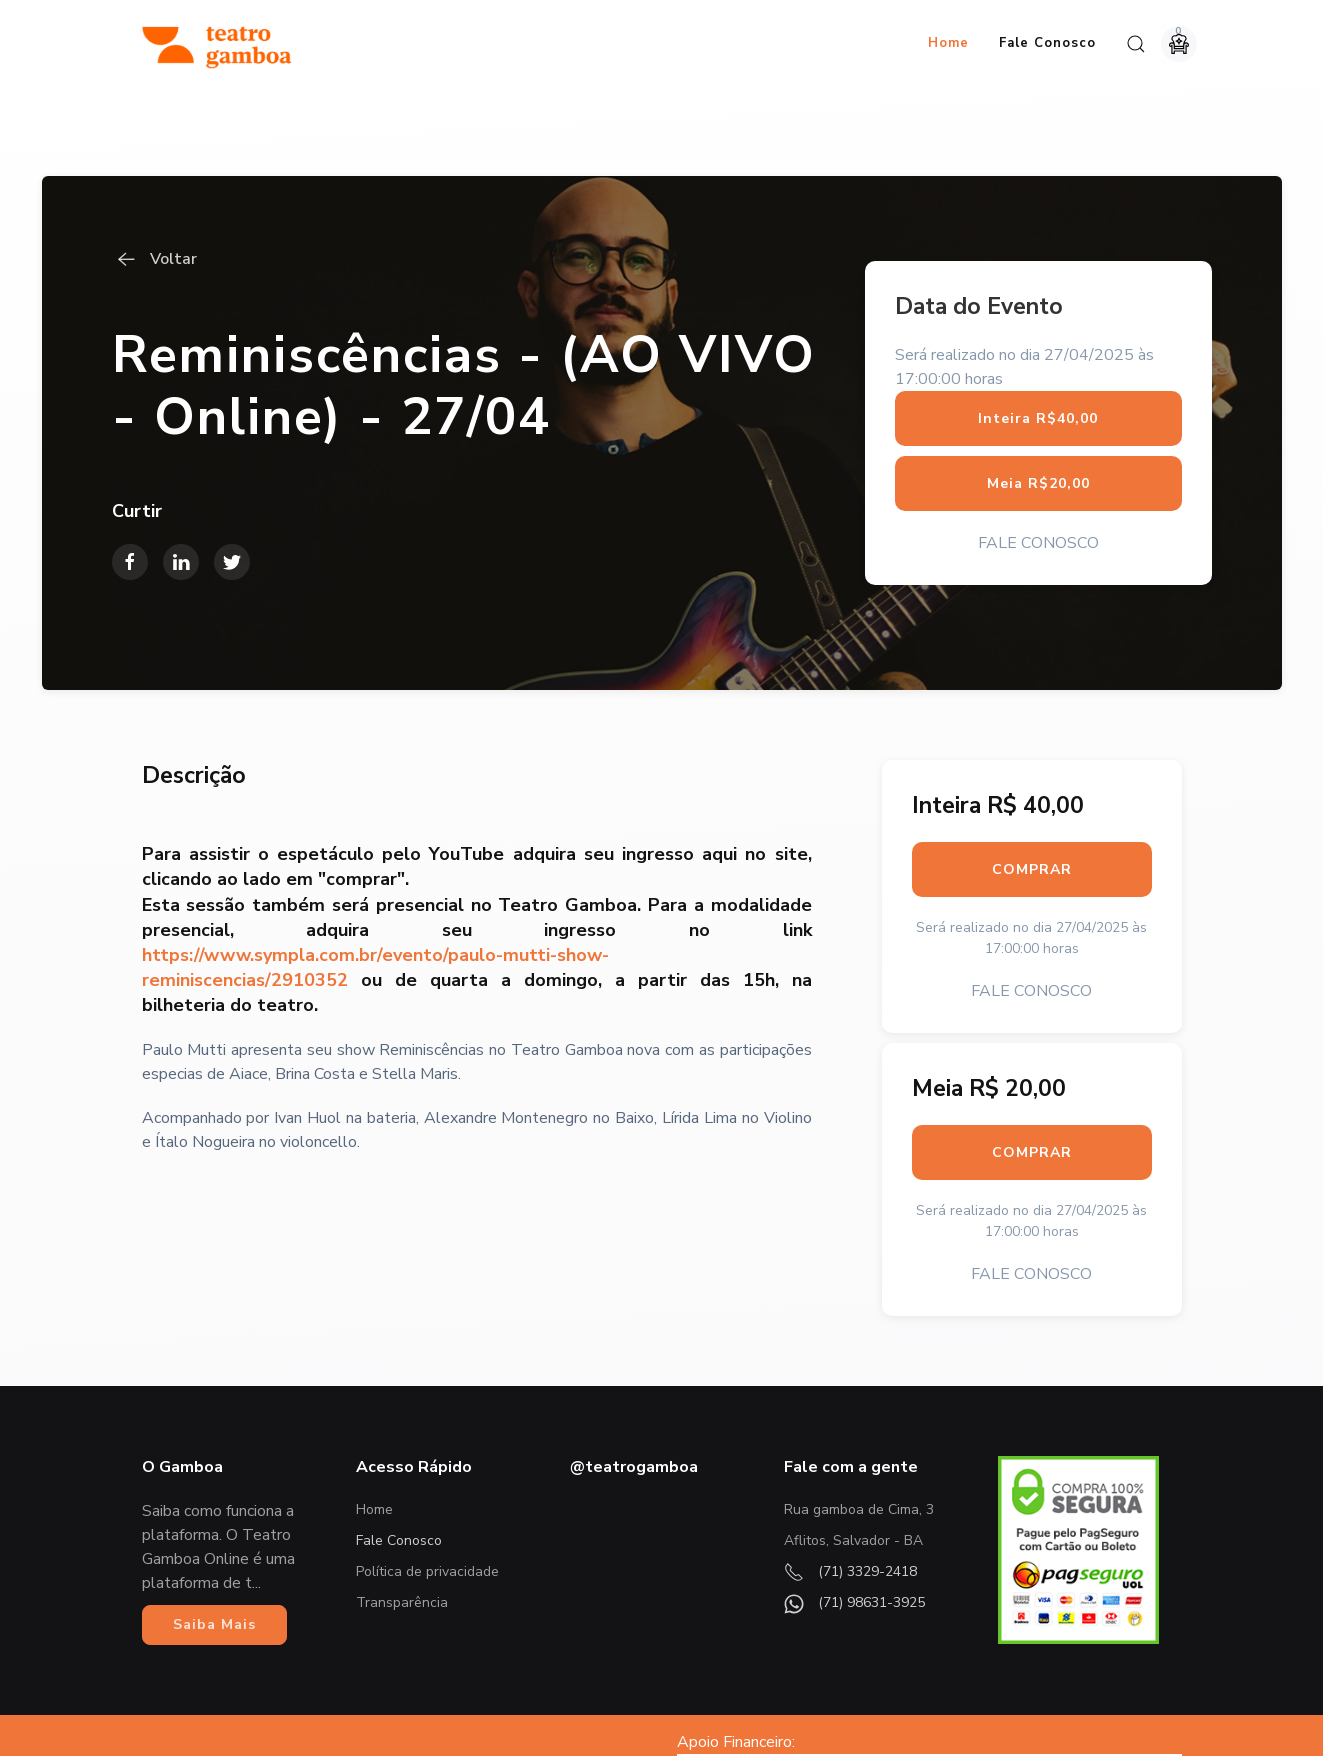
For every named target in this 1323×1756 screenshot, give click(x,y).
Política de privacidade (427, 1483)
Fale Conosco (1047, 43)
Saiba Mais (214, 1536)
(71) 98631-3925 (854, 1514)
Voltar (154, 172)
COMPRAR (1032, 781)
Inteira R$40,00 (1038, 330)
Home (948, 43)
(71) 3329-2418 (850, 1483)
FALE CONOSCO (1038, 455)
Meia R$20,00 (1038, 395)
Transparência (402, 1514)
